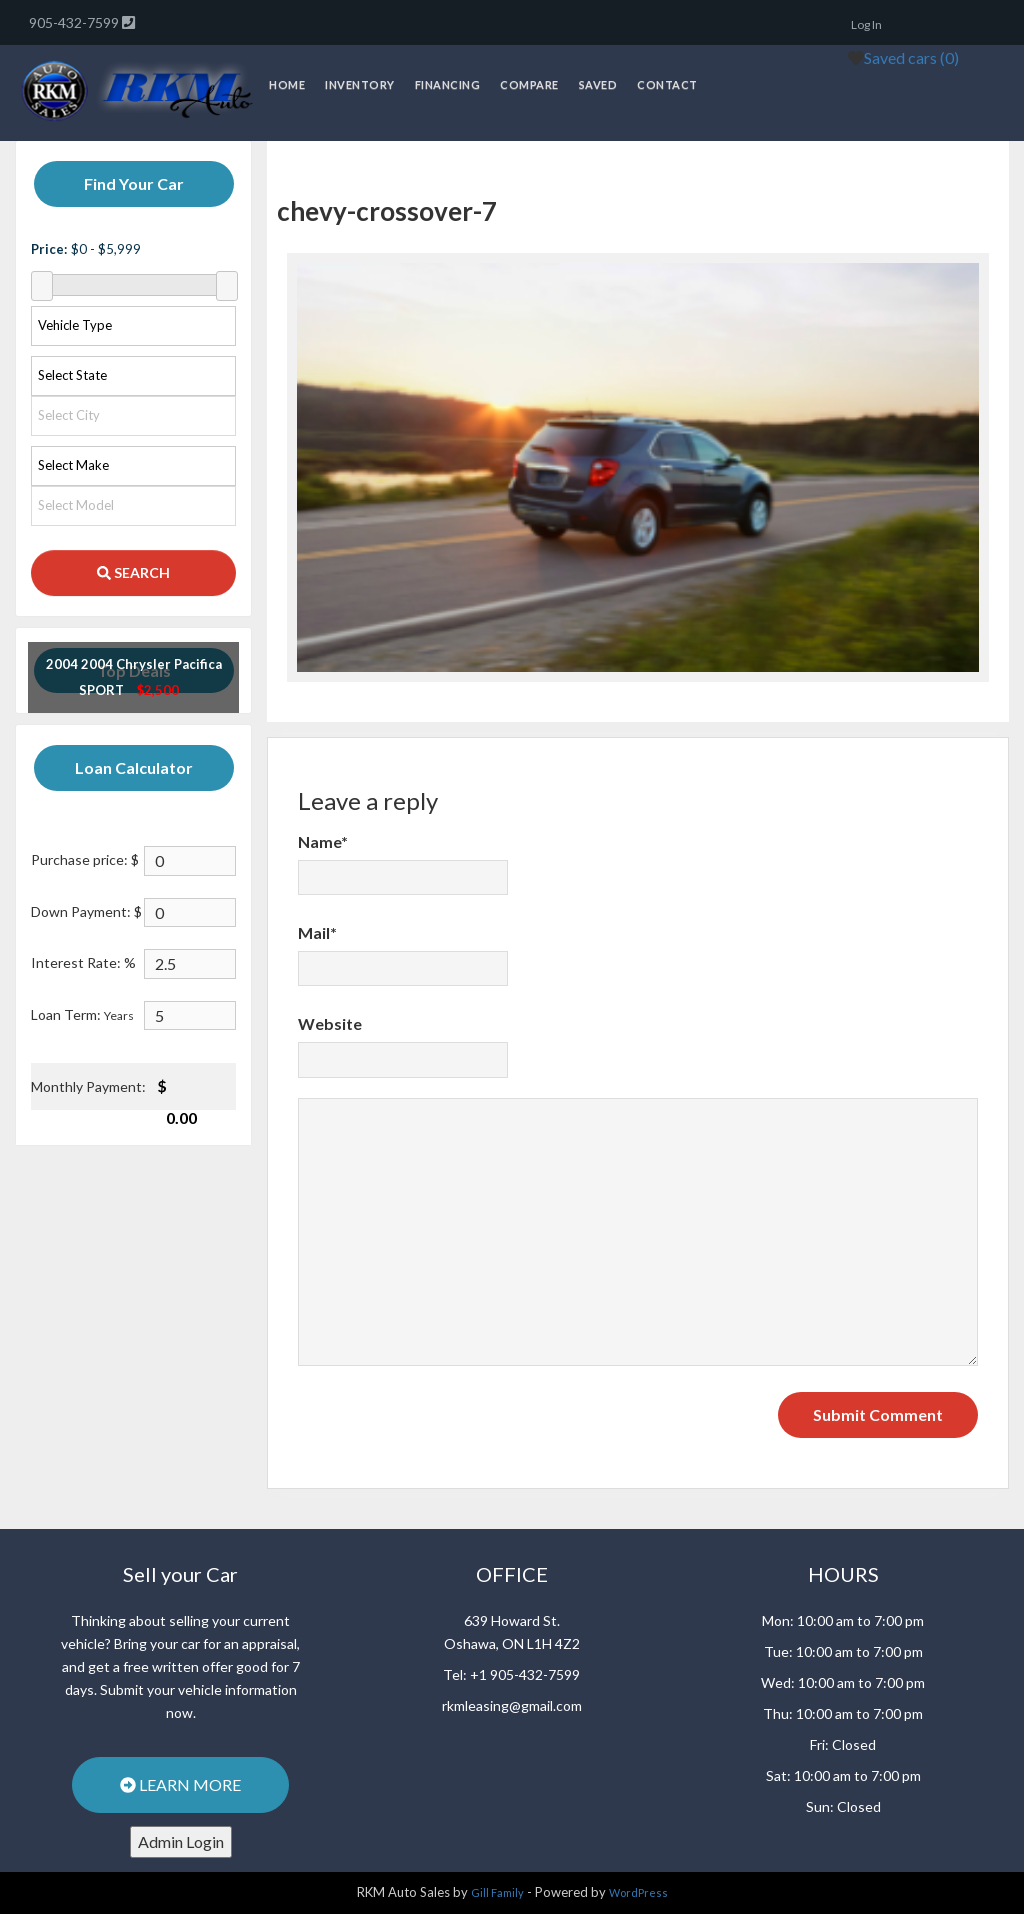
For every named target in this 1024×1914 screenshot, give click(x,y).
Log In (866, 24)
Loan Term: (82, 1014)
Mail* (317, 932)
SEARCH (133, 572)
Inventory (360, 84)
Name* (323, 841)
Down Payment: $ (86, 911)
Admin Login (181, 1841)
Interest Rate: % (83, 962)
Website (330, 1023)
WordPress (638, 1892)
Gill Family (497, 1892)
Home (287, 84)
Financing (448, 84)
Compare (529, 84)
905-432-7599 (75, 22)
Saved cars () (911, 57)
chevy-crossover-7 (387, 211)
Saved (598, 84)
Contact (667, 84)
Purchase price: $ (85, 859)
